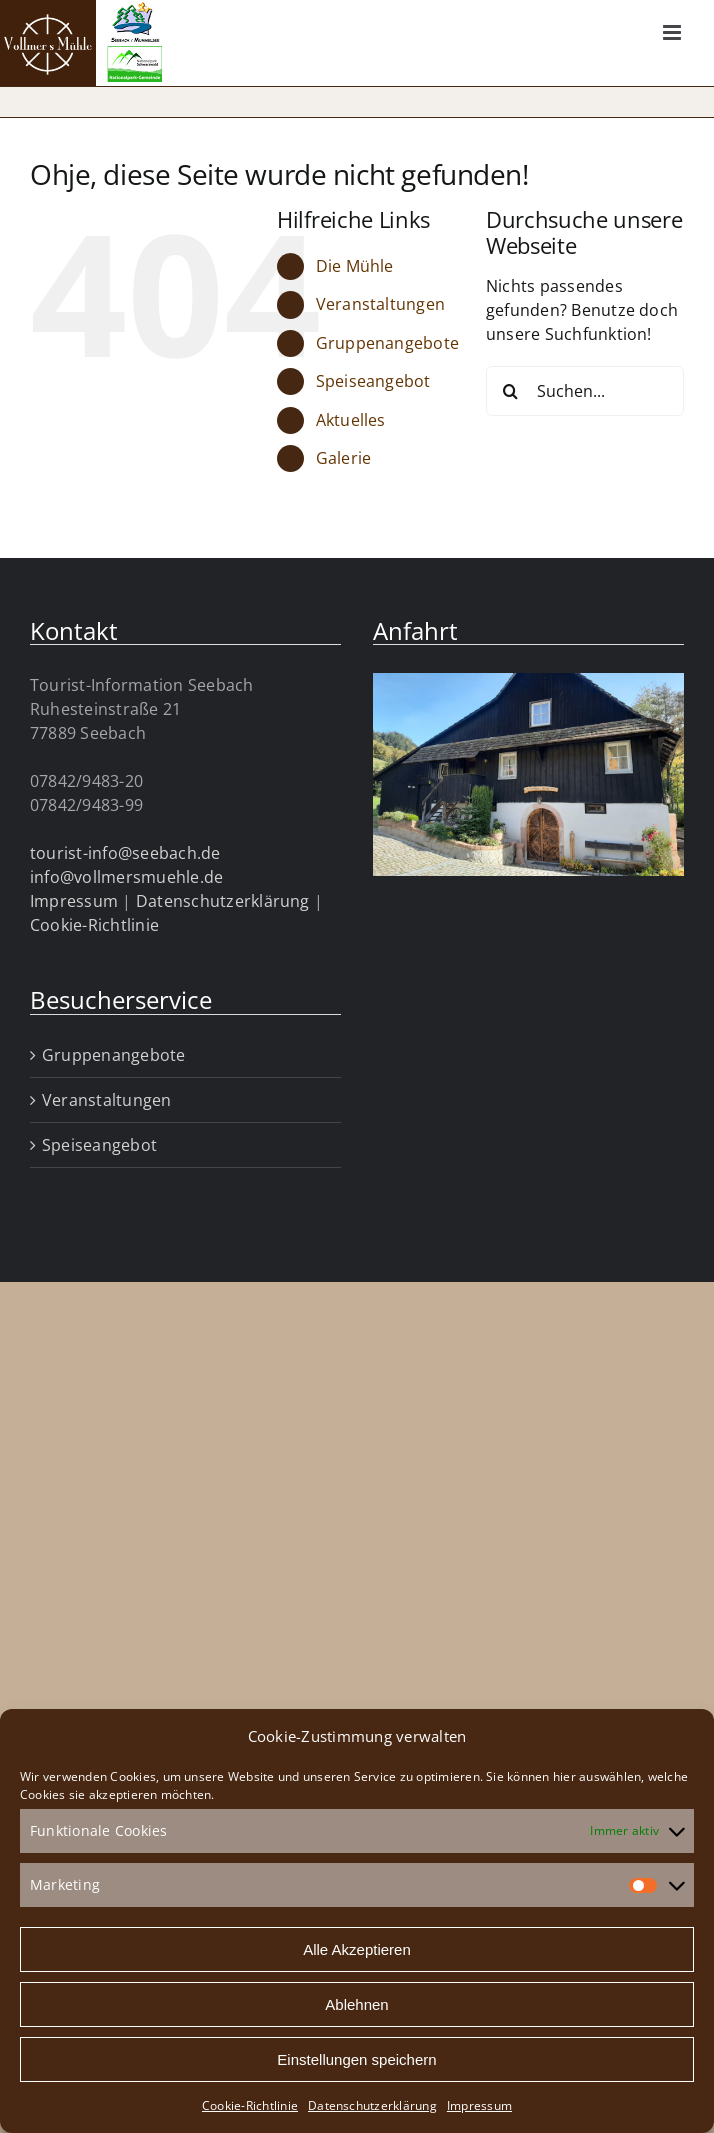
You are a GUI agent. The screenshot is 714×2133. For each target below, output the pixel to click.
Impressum (479, 2105)
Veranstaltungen (381, 304)
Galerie (344, 458)
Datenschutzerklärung (372, 2105)
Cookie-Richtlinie (250, 2105)
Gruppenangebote (388, 343)
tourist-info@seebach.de (125, 853)
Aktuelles (351, 420)
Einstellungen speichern (356, 2059)
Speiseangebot (373, 381)
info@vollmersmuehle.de (126, 877)
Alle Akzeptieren (357, 1949)
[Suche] (511, 391)
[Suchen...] (585, 391)
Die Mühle (355, 266)
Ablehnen (356, 2004)
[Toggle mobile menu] (673, 32)
